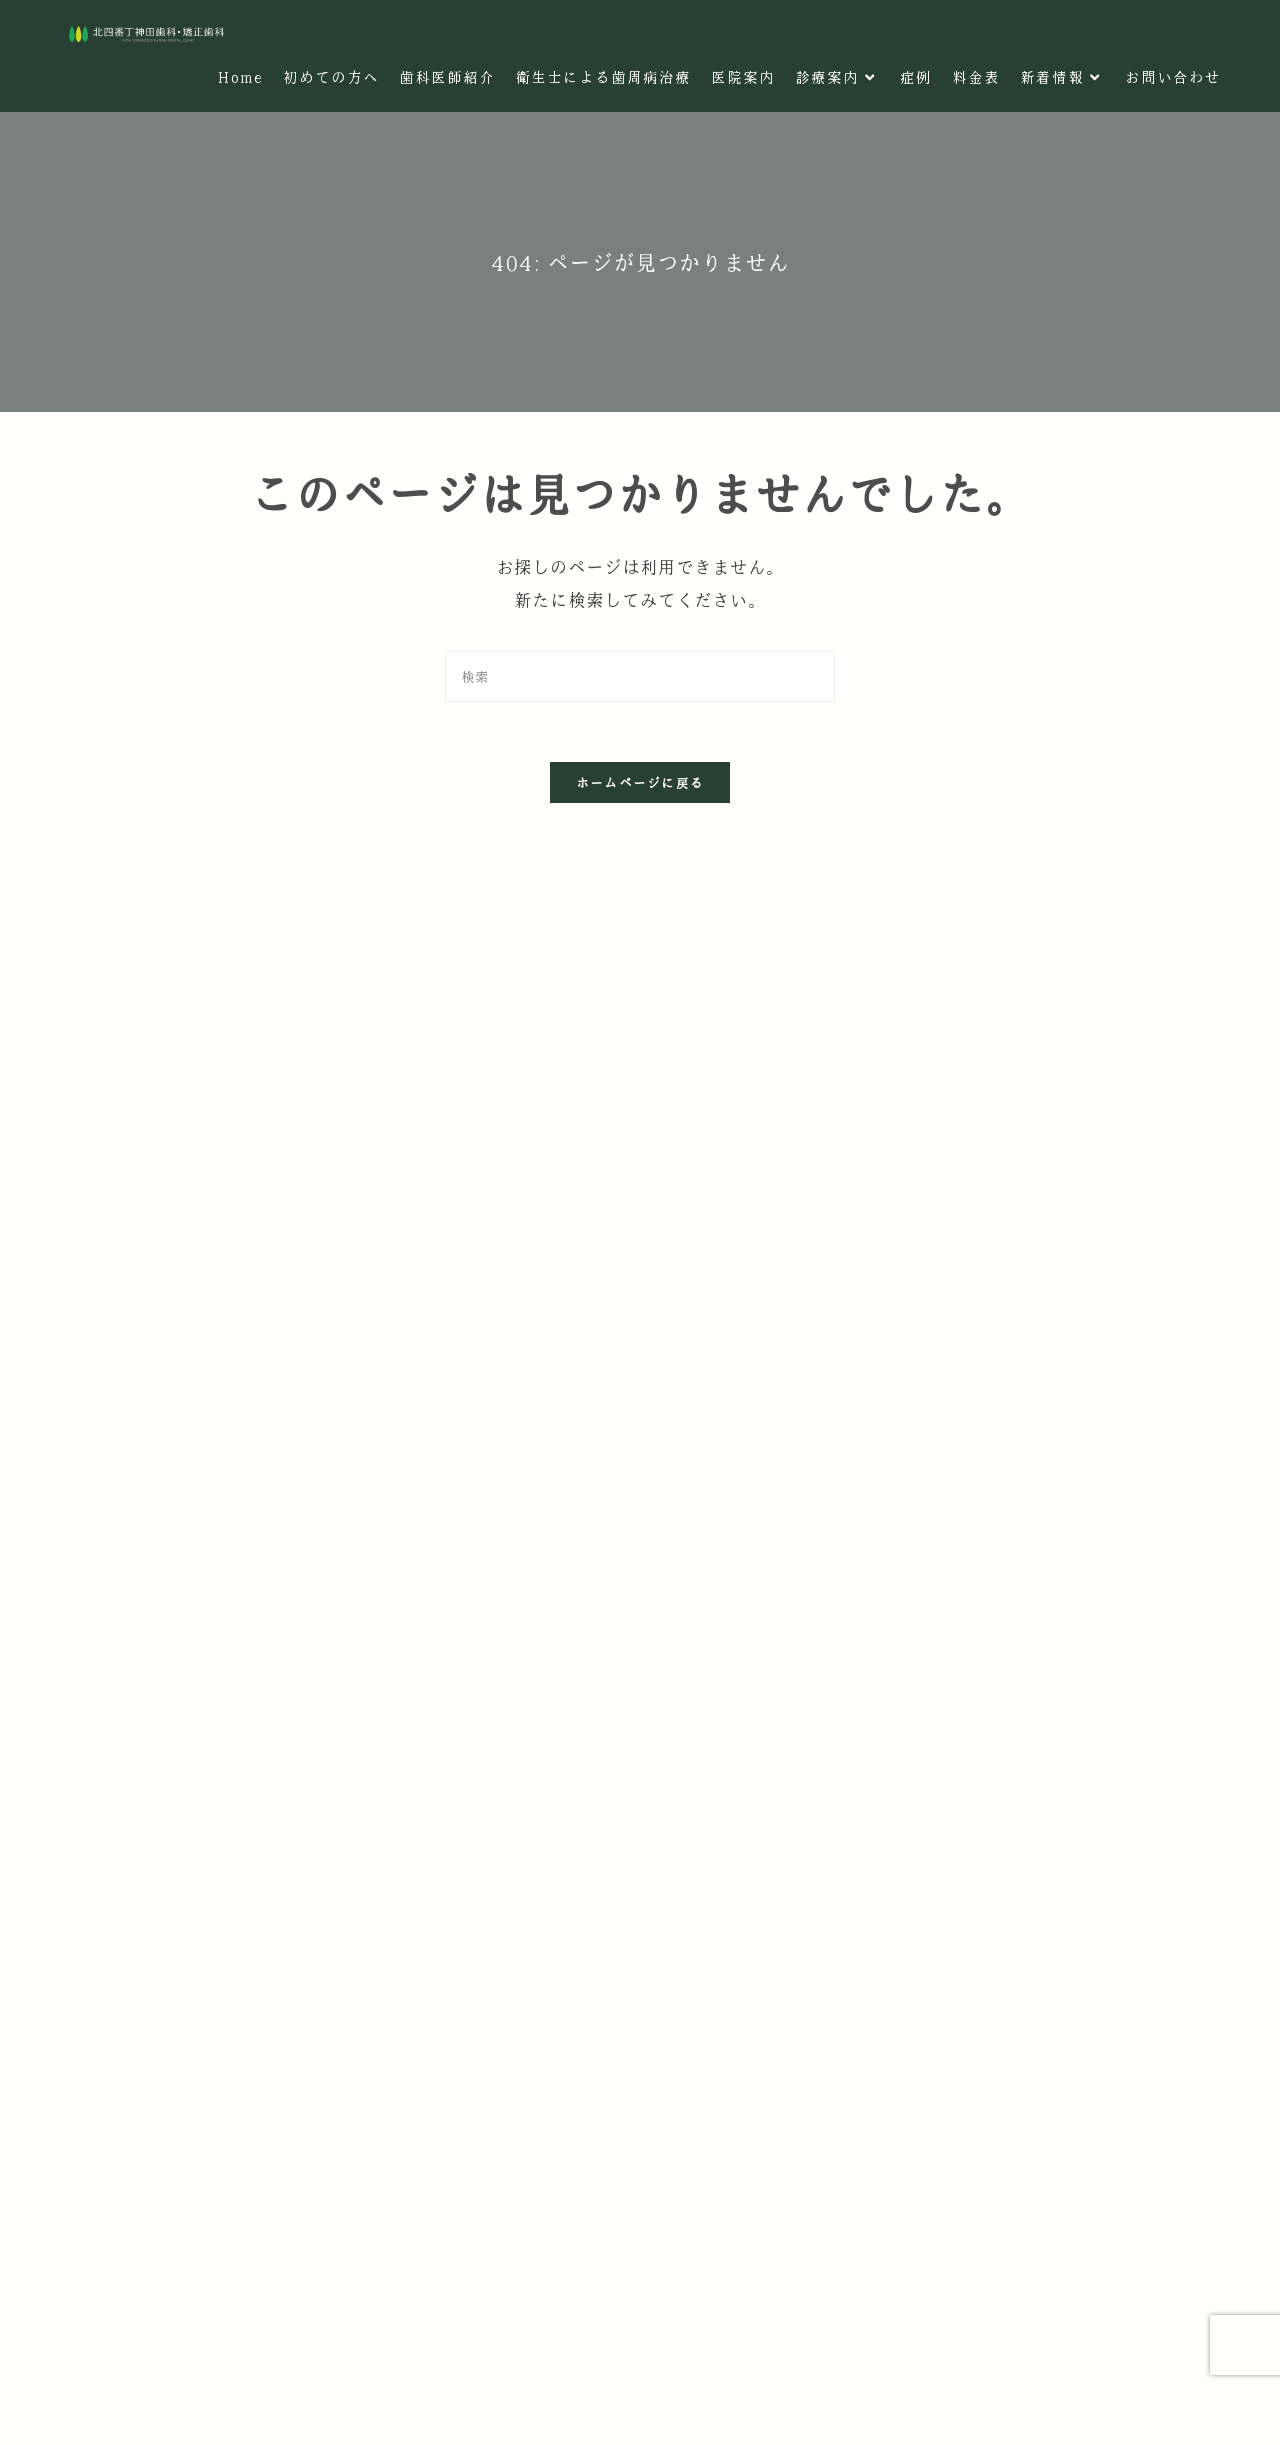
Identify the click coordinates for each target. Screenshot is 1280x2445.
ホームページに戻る (640, 782)
